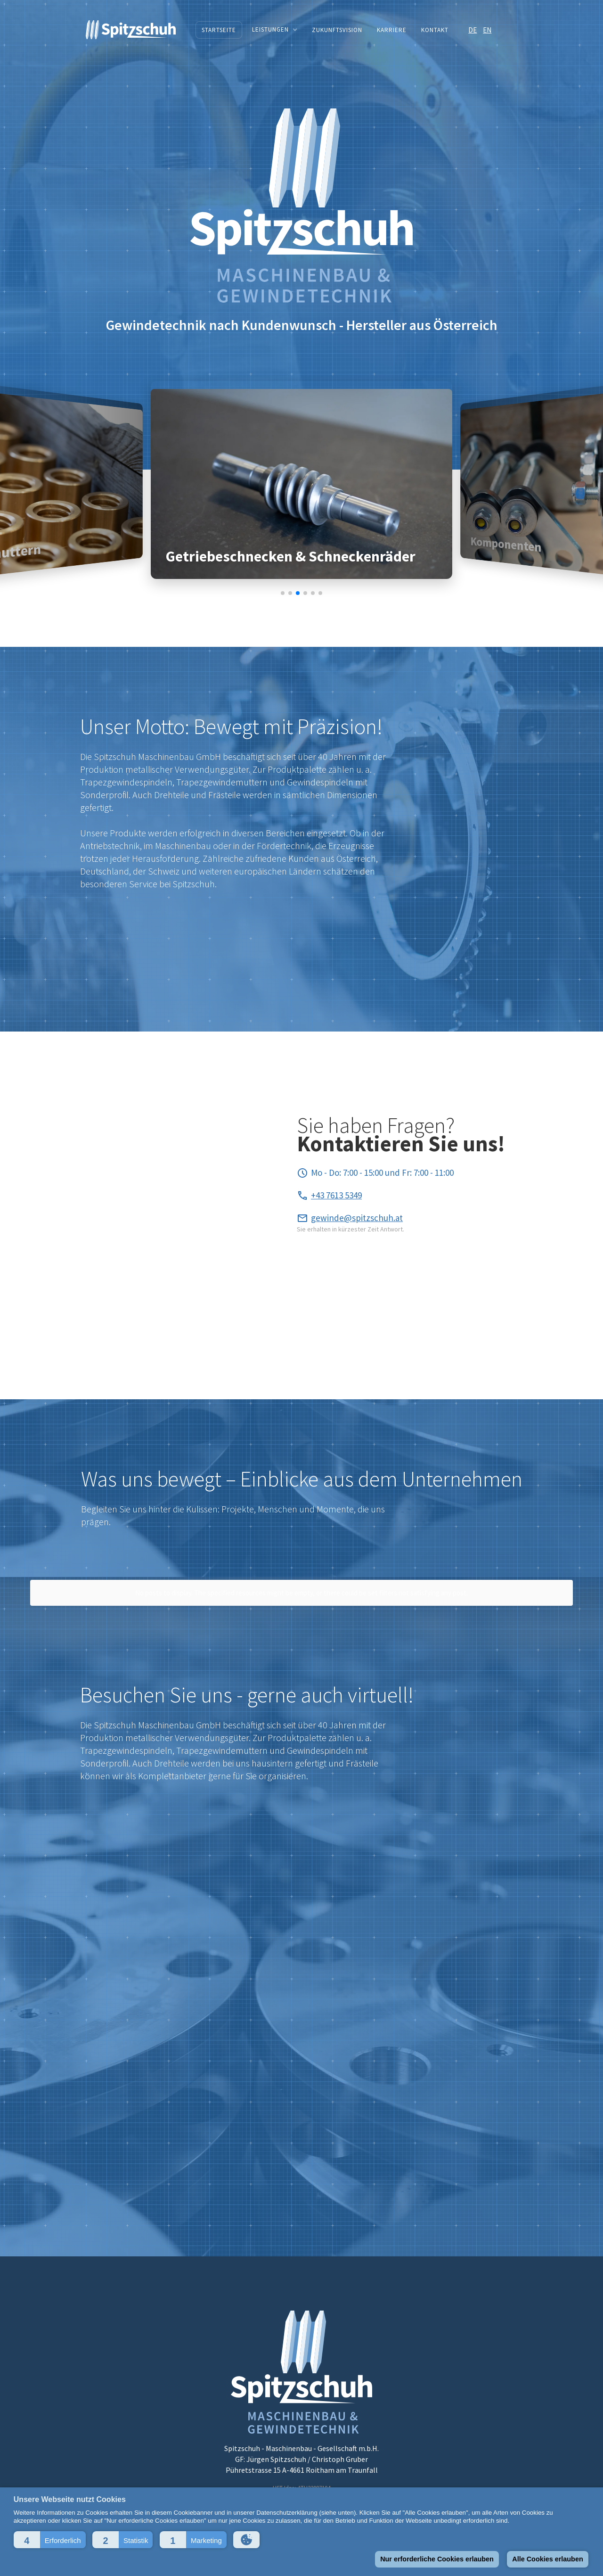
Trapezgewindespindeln (126, 782)
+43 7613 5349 (336, 1195)
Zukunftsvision (337, 30)
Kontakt (434, 30)
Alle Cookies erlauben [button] (547, 2559)
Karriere (392, 30)
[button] (50, 2539)
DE (472, 29)
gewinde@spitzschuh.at (357, 1217)
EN (487, 29)
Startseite (219, 30)
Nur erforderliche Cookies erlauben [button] (437, 2559)
